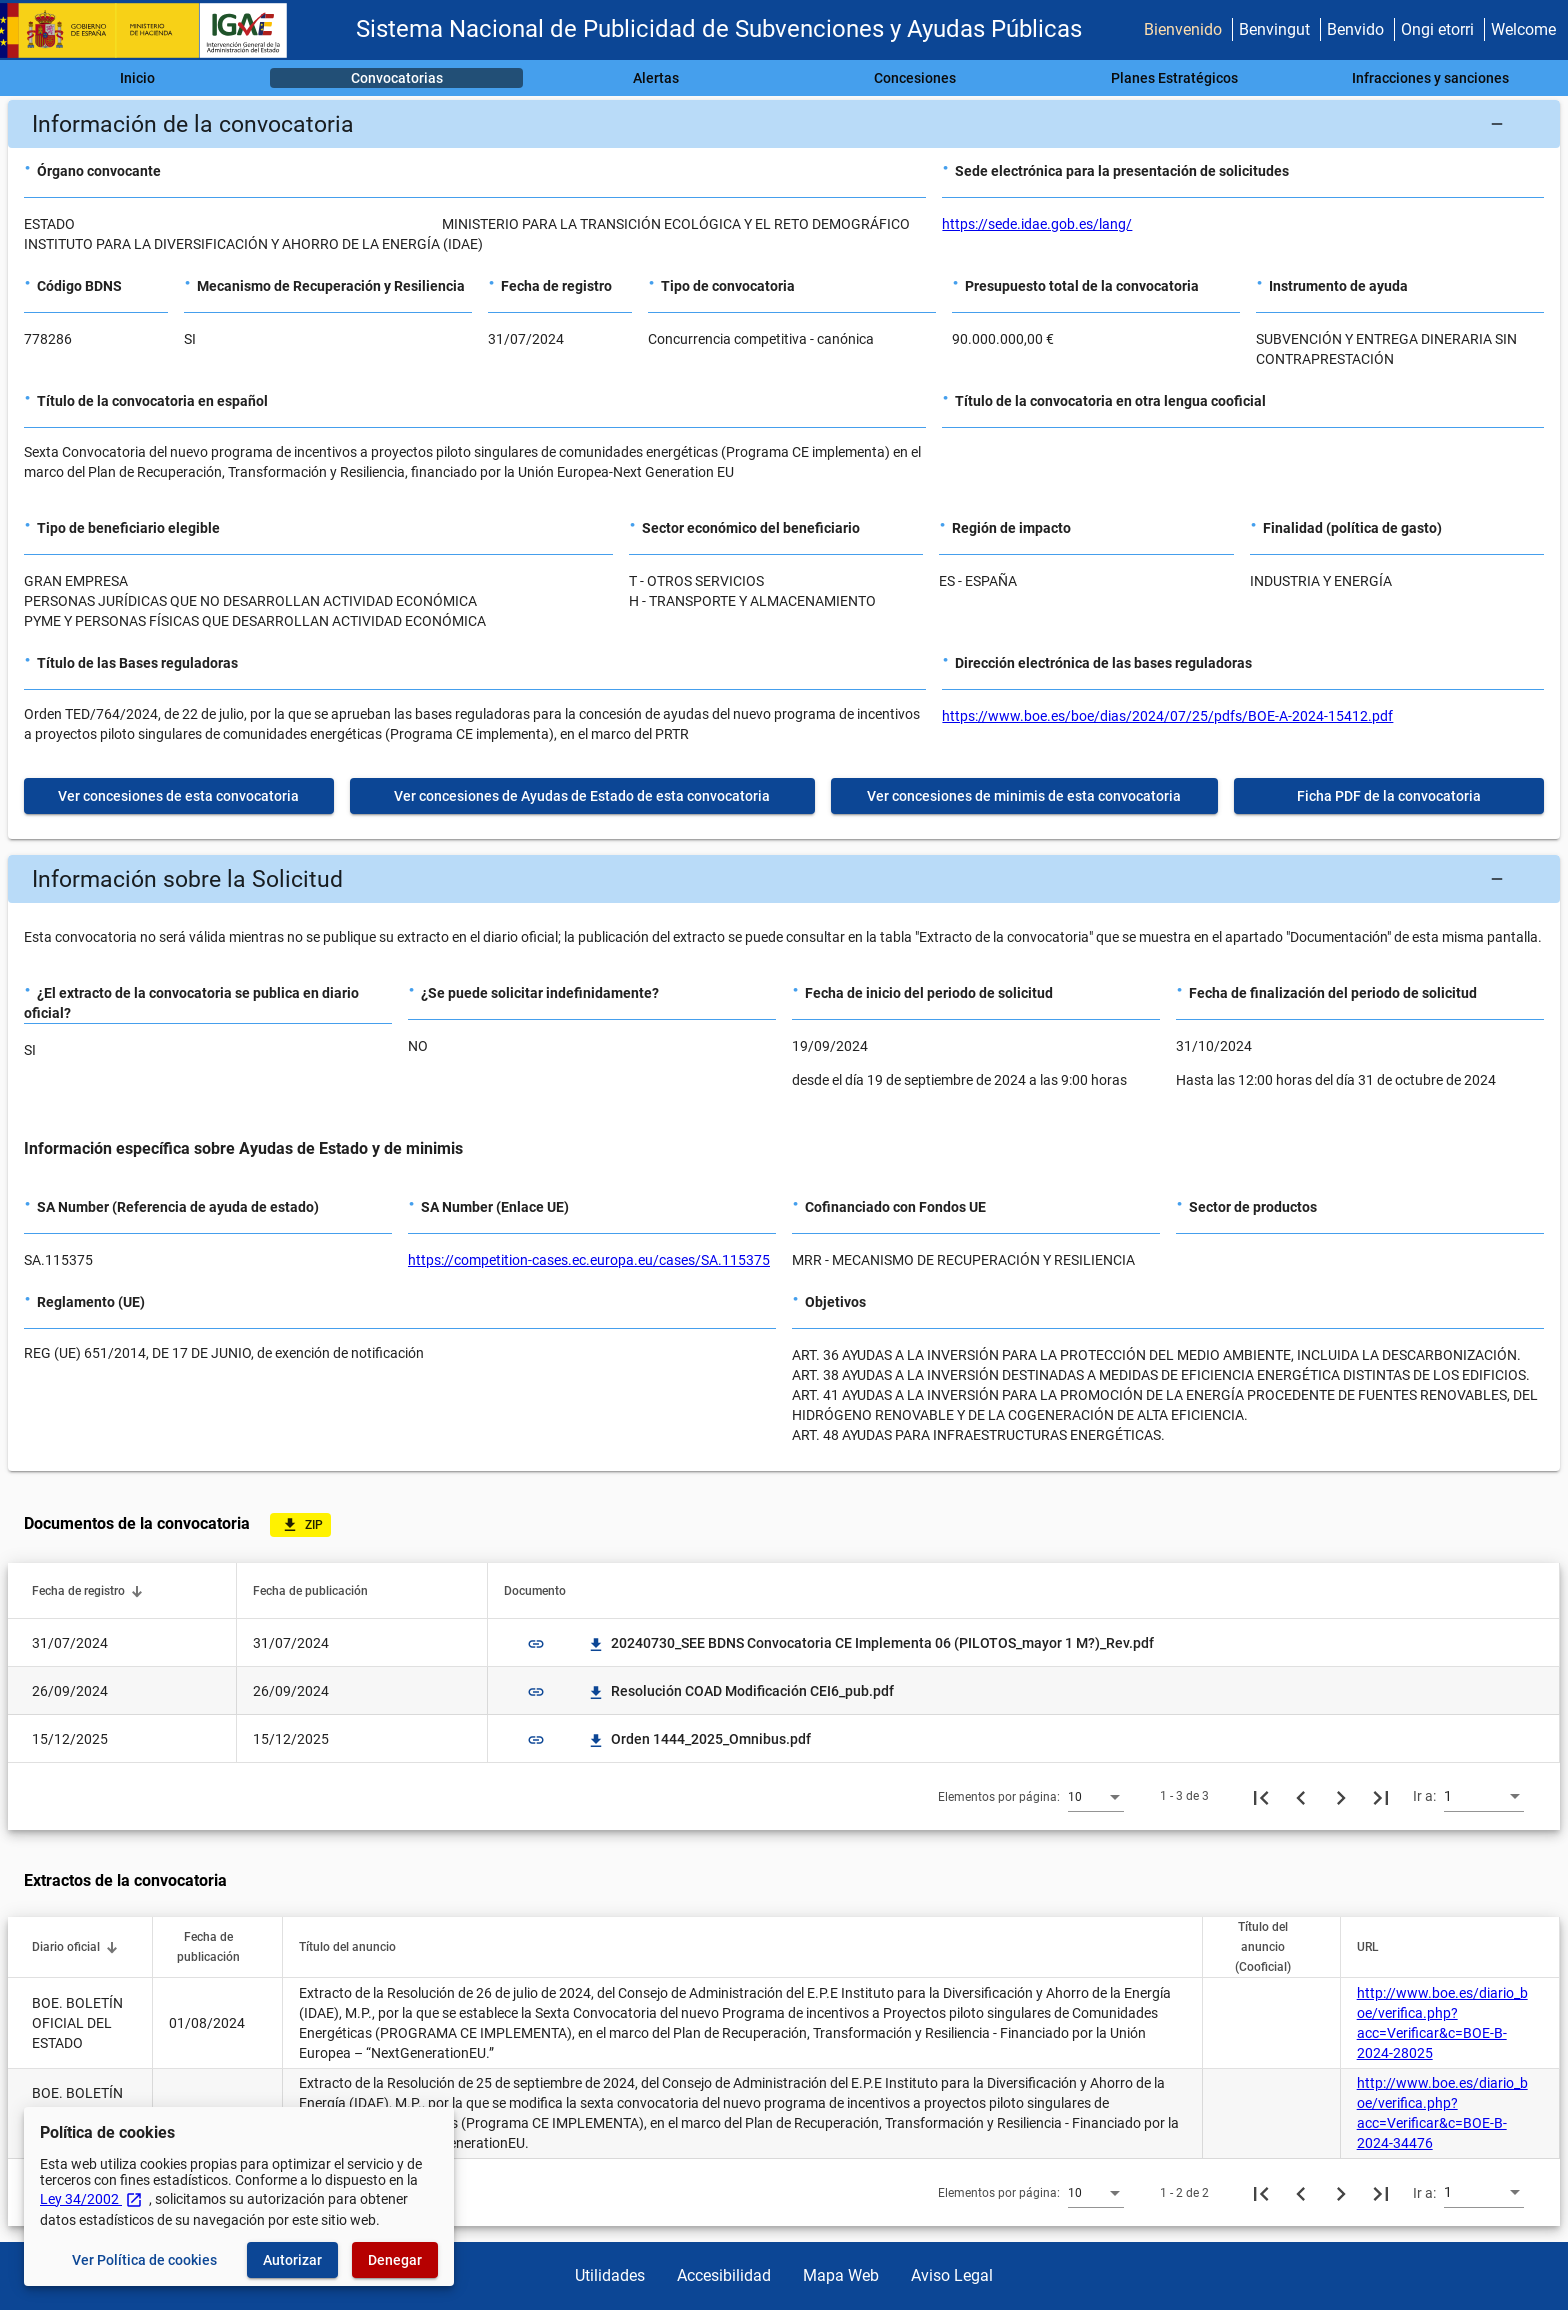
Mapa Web (841, 2275)
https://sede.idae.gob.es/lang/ (1037, 224)
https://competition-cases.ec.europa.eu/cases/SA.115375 (589, 1260)
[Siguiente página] (1341, 1796)
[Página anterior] (1301, 1796)
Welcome (1523, 29)
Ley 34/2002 (91, 2199)
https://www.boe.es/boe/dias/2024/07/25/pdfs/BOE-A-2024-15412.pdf (1167, 716)
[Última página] (1381, 1796)
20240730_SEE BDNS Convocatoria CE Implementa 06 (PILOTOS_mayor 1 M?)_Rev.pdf (870, 1643)
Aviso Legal (952, 2275)
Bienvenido (1183, 29)
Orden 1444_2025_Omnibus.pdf (699, 1739)
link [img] (536, 1644)
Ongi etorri (1437, 29)
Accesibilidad (724, 2275)
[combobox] (1096, 1796)
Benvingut (1274, 29)
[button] (784, 124)
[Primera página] (1261, 1796)
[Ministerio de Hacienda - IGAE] (153, 30)
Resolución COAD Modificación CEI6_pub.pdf (740, 1691)
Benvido (1355, 29)
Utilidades (610, 2275)
